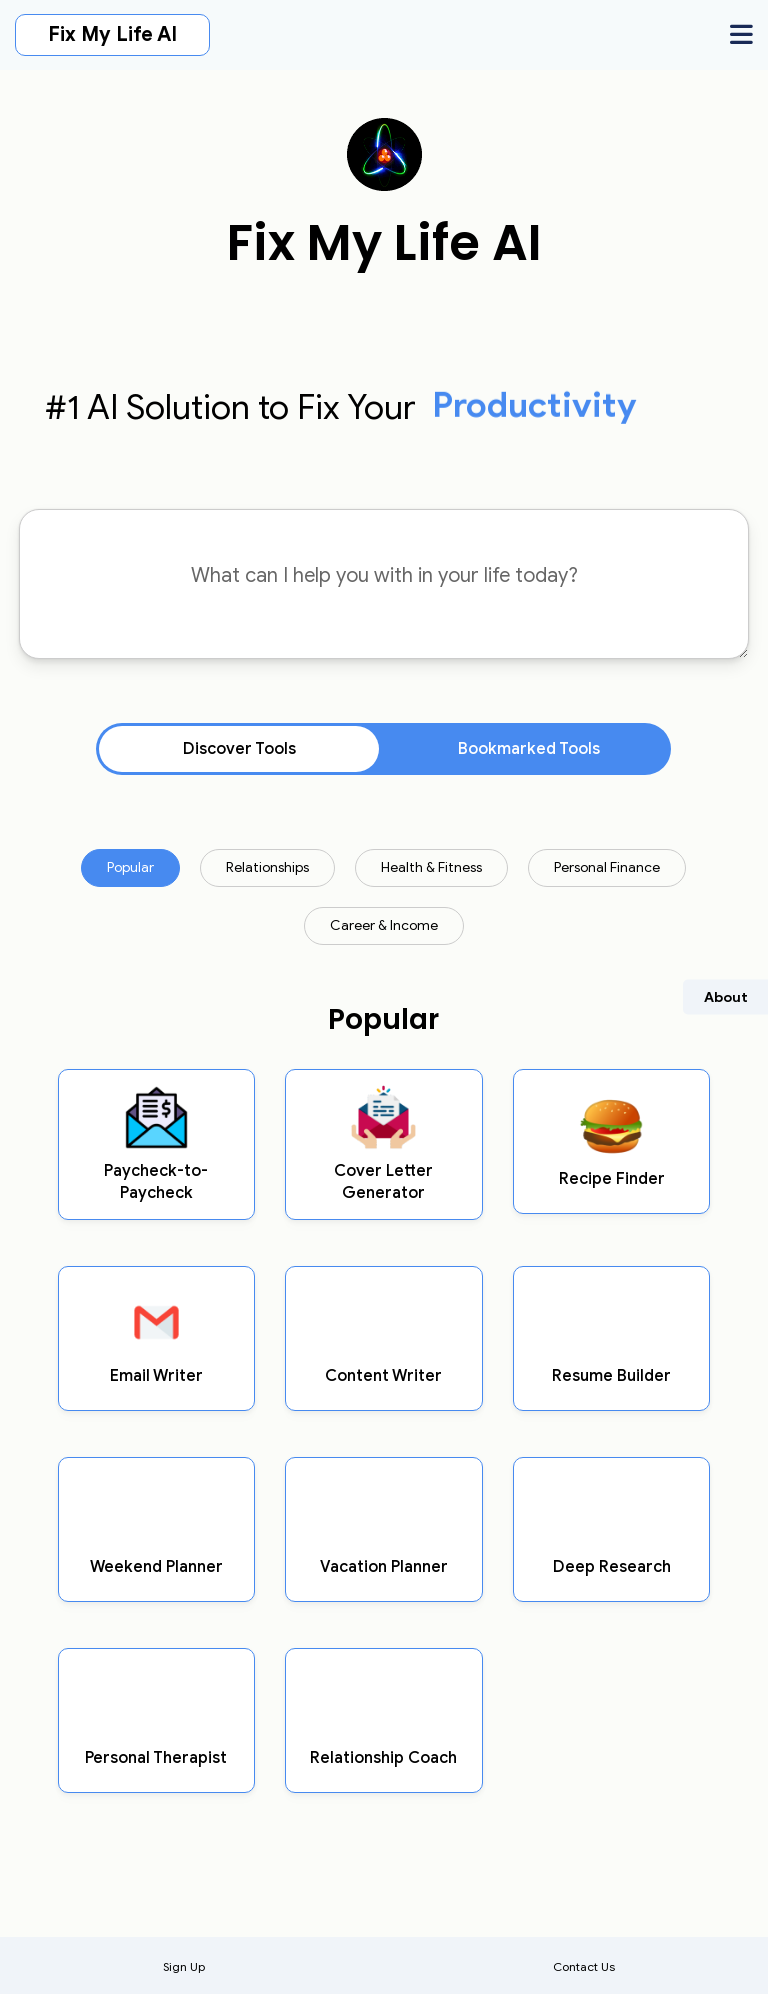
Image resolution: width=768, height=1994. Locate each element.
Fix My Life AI (112, 34)
